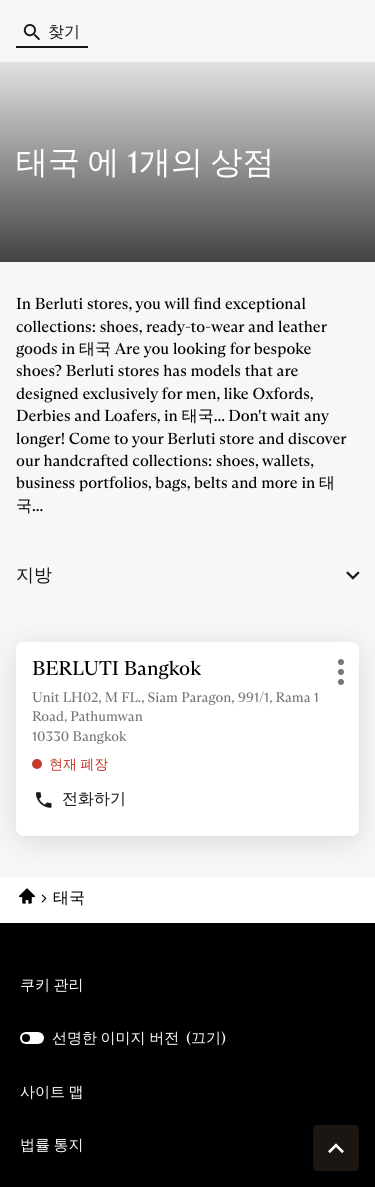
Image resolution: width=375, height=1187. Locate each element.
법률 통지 (52, 1145)
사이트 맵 (52, 1091)
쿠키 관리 (52, 984)
